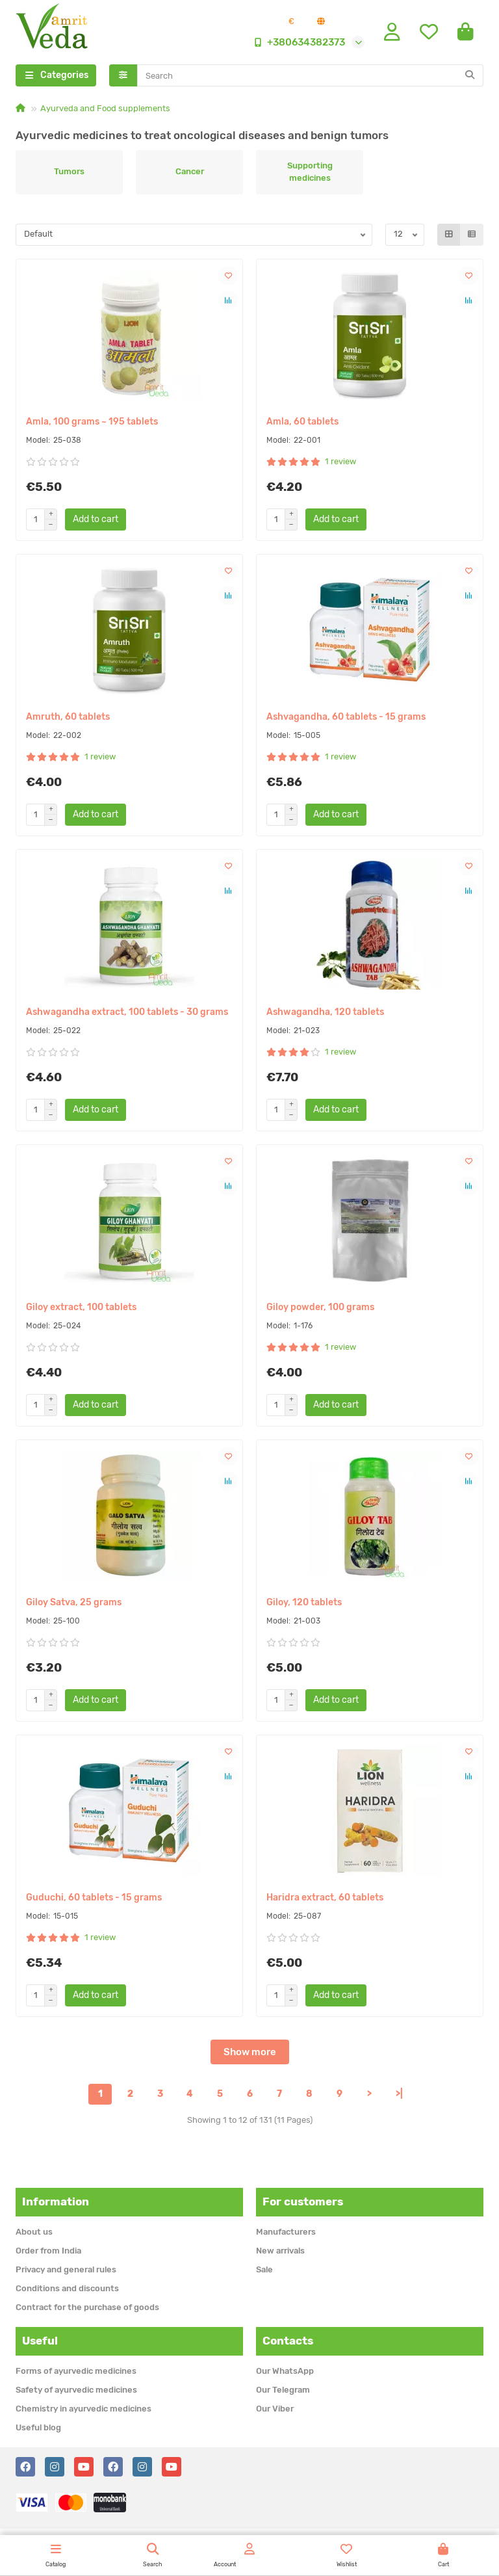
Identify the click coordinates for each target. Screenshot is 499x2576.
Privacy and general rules (66, 2269)
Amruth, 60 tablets (68, 719)
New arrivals (280, 2250)
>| (399, 2096)
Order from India (48, 2250)
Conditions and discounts (67, 2288)
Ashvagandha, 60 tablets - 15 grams (346, 719)
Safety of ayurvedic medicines (76, 2390)
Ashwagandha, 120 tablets (325, 1014)
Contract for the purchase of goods (87, 2307)
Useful (40, 2340)
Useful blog (38, 2427)
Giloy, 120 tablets (304, 1604)
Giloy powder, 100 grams (320, 1309)
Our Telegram (283, 2390)
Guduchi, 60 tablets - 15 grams (94, 1900)
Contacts (287, 2340)
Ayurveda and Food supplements (105, 111)
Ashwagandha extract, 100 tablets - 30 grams (127, 1014)
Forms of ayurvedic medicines (76, 2371)
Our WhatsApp (285, 2371)
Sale (264, 2269)
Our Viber (275, 2408)
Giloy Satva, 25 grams (74, 1604)
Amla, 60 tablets (302, 424)
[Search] (310, 78)
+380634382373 (297, 43)
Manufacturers (286, 2232)
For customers (302, 2201)
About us (34, 2232)
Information (55, 2201)
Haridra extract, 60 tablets (324, 1900)
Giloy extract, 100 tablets (81, 1309)
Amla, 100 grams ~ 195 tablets (92, 424)
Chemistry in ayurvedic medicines (83, 2408)
